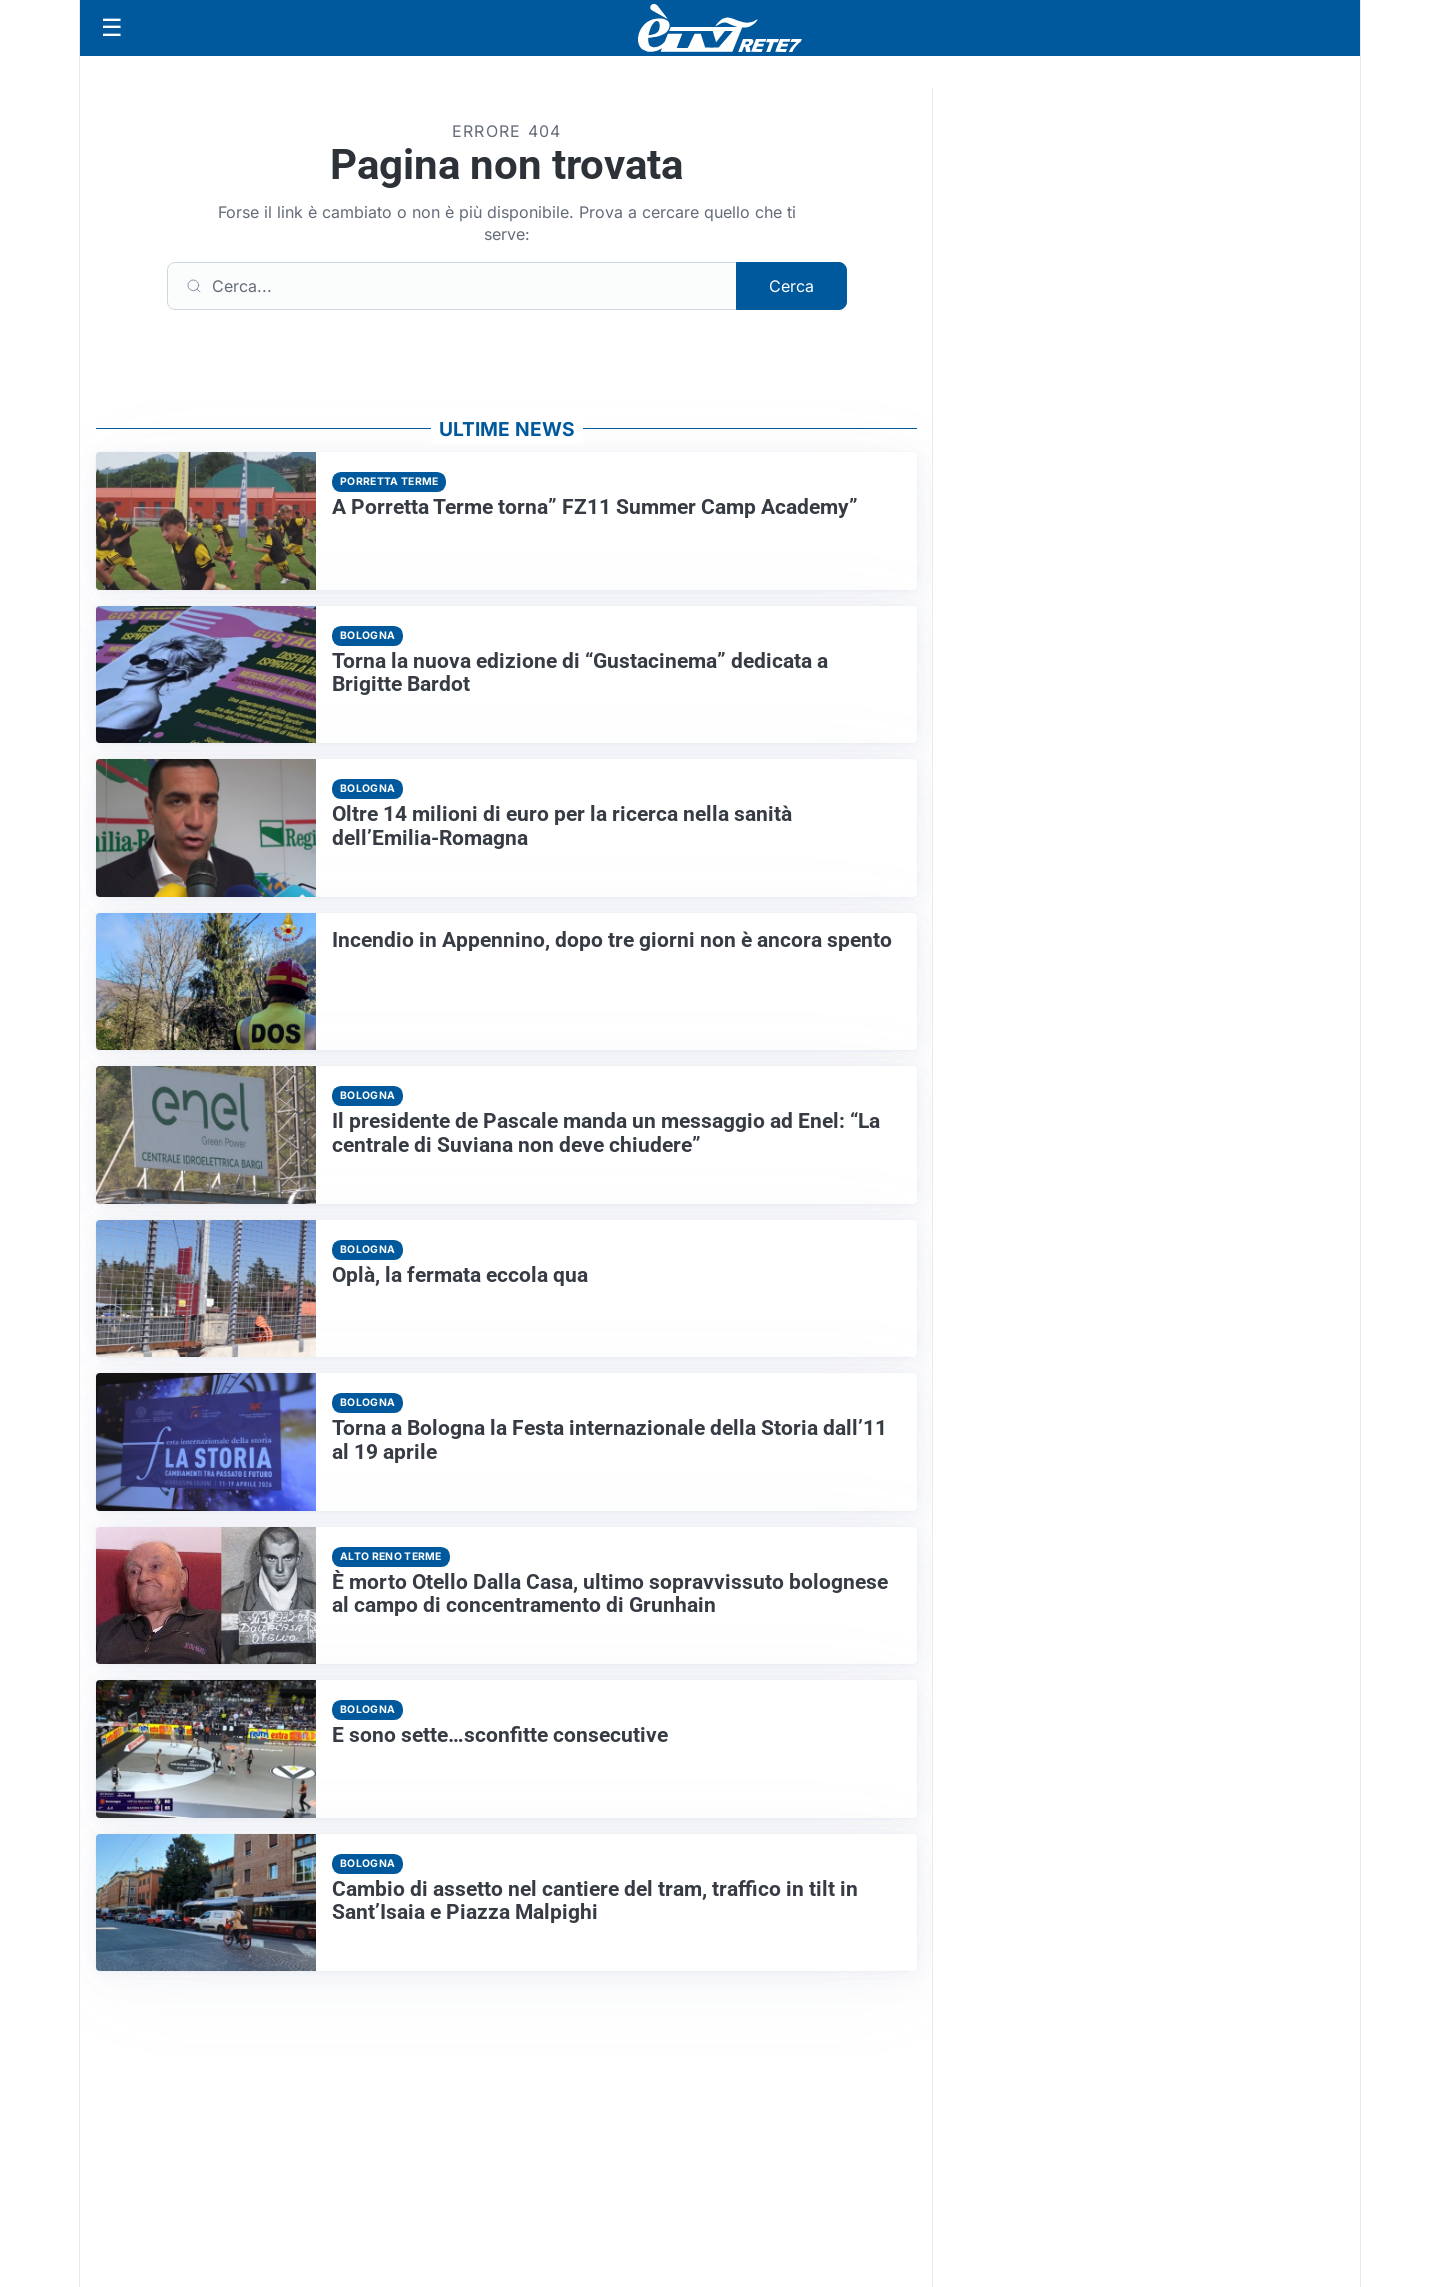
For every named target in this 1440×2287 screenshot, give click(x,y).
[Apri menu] (112, 28)
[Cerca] (452, 286)
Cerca (791, 286)
